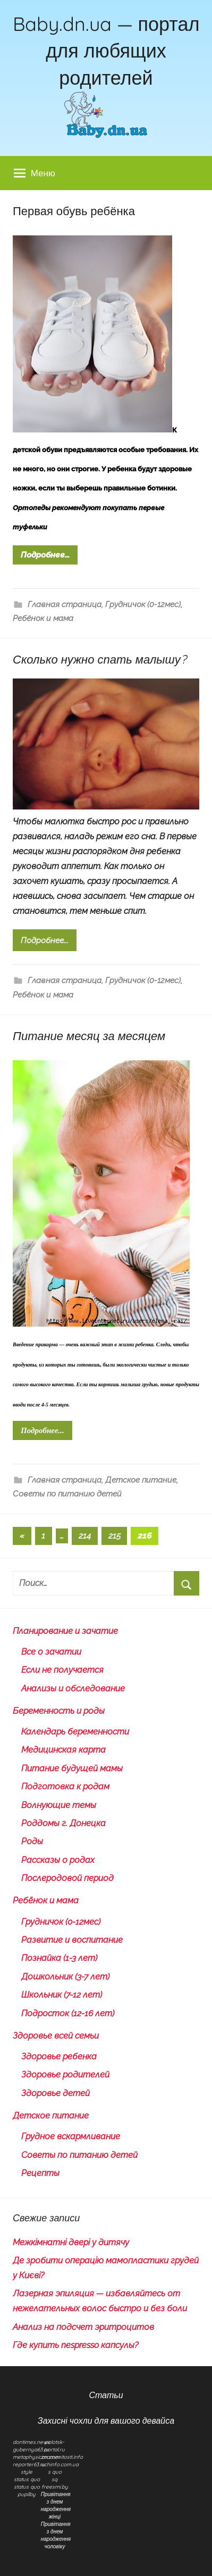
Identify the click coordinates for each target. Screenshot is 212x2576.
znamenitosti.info (62, 2457)
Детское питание (140, 1480)
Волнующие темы (58, 1805)
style (26, 2471)
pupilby (27, 2494)
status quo (27, 2479)
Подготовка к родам (65, 1786)
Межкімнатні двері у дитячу (71, 2242)
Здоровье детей (55, 2093)
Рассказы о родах (58, 1860)
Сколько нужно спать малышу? (99, 659)
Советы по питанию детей (67, 1494)
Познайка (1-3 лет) (59, 1958)
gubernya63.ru (31, 2449)
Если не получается (62, 1670)
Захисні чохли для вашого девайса (106, 2420)
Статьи (106, 2395)
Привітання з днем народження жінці (56, 2505)
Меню (34, 173)
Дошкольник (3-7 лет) (65, 1977)
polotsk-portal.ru (54, 2446)
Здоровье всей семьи (56, 2036)
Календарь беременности (75, 1732)
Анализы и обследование (73, 1688)
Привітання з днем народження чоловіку (56, 2535)
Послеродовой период (67, 1878)
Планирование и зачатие (65, 1631)
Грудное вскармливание (70, 2136)
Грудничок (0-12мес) (143, 604)
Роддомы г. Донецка (63, 1823)
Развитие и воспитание (72, 1940)
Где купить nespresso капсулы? (75, 2345)
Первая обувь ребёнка (74, 210)
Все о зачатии (51, 1652)
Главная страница (64, 604)
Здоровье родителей (65, 2075)
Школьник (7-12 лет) (61, 1995)
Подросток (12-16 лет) (67, 2013)
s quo (55, 2471)
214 (85, 1536)
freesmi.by (54, 2486)
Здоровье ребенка (59, 2056)
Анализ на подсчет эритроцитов (83, 2327)
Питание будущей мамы (72, 1768)
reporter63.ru (29, 2464)
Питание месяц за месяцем (89, 1035)
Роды (32, 1841)
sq (54, 2479)
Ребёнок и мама (43, 618)
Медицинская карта (63, 1750)
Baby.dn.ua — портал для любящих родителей (106, 50)
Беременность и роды (59, 1711)
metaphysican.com (36, 2457)
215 (114, 1536)
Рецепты (40, 2173)
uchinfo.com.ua (60, 2464)
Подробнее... (45, 555)
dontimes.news (31, 2442)
